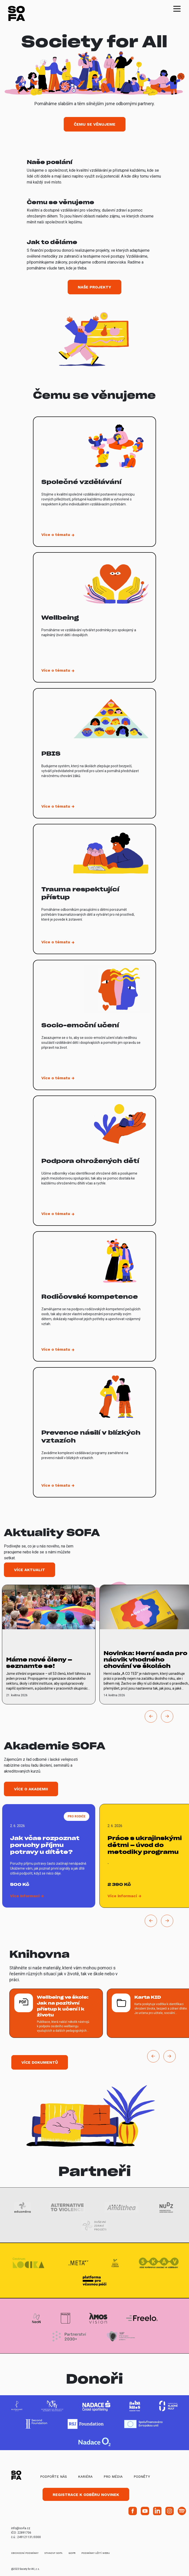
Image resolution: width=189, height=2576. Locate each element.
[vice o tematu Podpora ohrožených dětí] (94, 1160)
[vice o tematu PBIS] (94, 753)
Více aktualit (29, 1569)
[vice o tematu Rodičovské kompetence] (94, 1296)
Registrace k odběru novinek (86, 2494)
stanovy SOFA (53, 2553)
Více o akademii (31, 1789)
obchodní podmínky (24, 2553)
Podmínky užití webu (95, 2553)
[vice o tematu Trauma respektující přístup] (94, 889)
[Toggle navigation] (177, 8)
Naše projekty (94, 287)
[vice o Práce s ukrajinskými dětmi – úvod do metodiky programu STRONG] (125, 1896)
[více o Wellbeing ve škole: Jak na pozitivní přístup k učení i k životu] (56, 2013)
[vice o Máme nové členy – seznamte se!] (48, 1644)
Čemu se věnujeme (94, 124)
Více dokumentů (39, 2062)
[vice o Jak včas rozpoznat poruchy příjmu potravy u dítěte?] (48, 1856)
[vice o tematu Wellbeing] (94, 617)
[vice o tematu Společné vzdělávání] (94, 481)
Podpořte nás (53, 2476)
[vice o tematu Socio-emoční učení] (94, 1025)
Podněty (142, 2476)
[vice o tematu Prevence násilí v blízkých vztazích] (94, 1432)
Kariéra (85, 2476)
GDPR (72, 2553)
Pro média (113, 2476)
